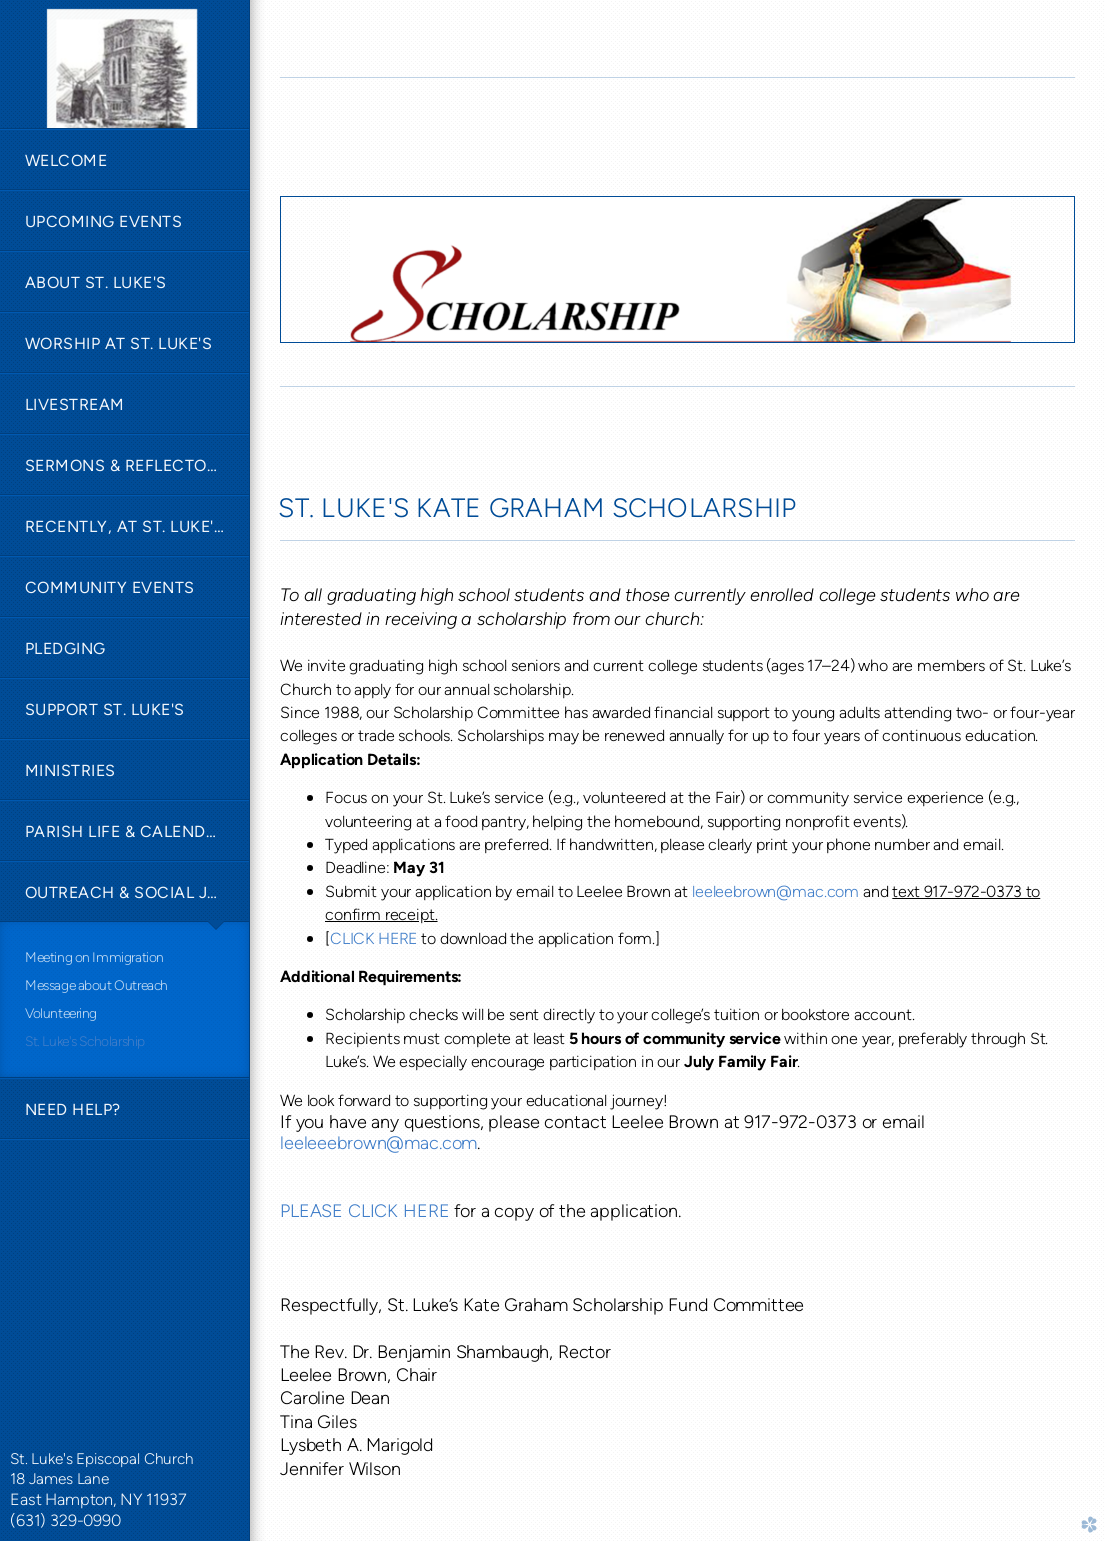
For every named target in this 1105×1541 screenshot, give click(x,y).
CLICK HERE (373, 938)
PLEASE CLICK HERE (364, 1211)
